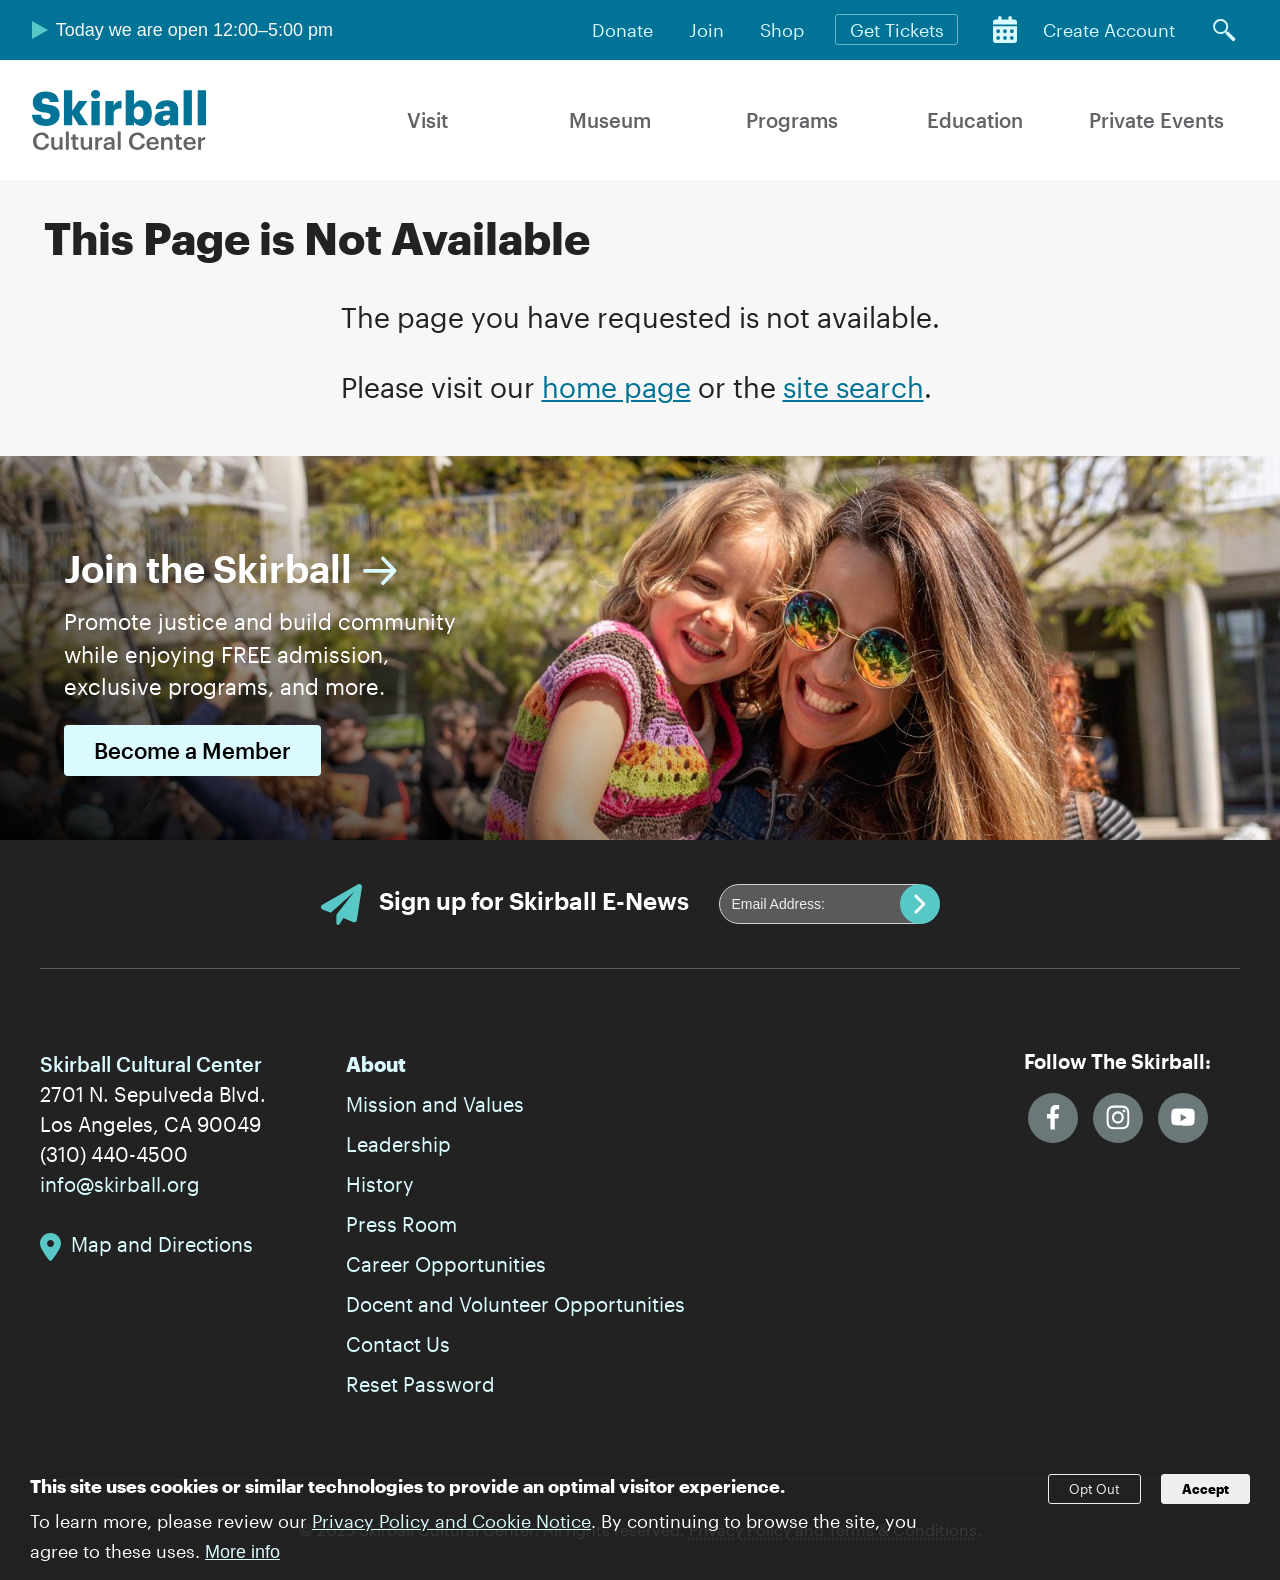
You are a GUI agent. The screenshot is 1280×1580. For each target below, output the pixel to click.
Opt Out (1094, 1499)
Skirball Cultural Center (119, 120)
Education (975, 120)
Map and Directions (162, 1244)
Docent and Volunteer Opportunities (515, 1304)
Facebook (1053, 1118)
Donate (622, 30)
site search (853, 387)
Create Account (1109, 30)
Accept (1205, 1499)
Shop (782, 30)
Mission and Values (435, 1104)
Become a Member (192, 750)
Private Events (1156, 120)
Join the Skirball (208, 568)
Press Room (401, 1224)
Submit (920, 904)
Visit (427, 120)
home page (616, 387)
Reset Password (420, 1384)
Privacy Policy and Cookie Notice (451, 1530)
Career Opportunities (446, 1264)
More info (242, 1561)
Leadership (398, 1144)
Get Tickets (897, 30)
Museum (610, 120)
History (380, 1184)
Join (706, 30)
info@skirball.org (120, 1184)
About (376, 1064)
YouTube (1183, 1118)
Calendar (1005, 30)
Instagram (1118, 1118)
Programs (792, 120)
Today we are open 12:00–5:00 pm (194, 30)
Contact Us (398, 1344)
